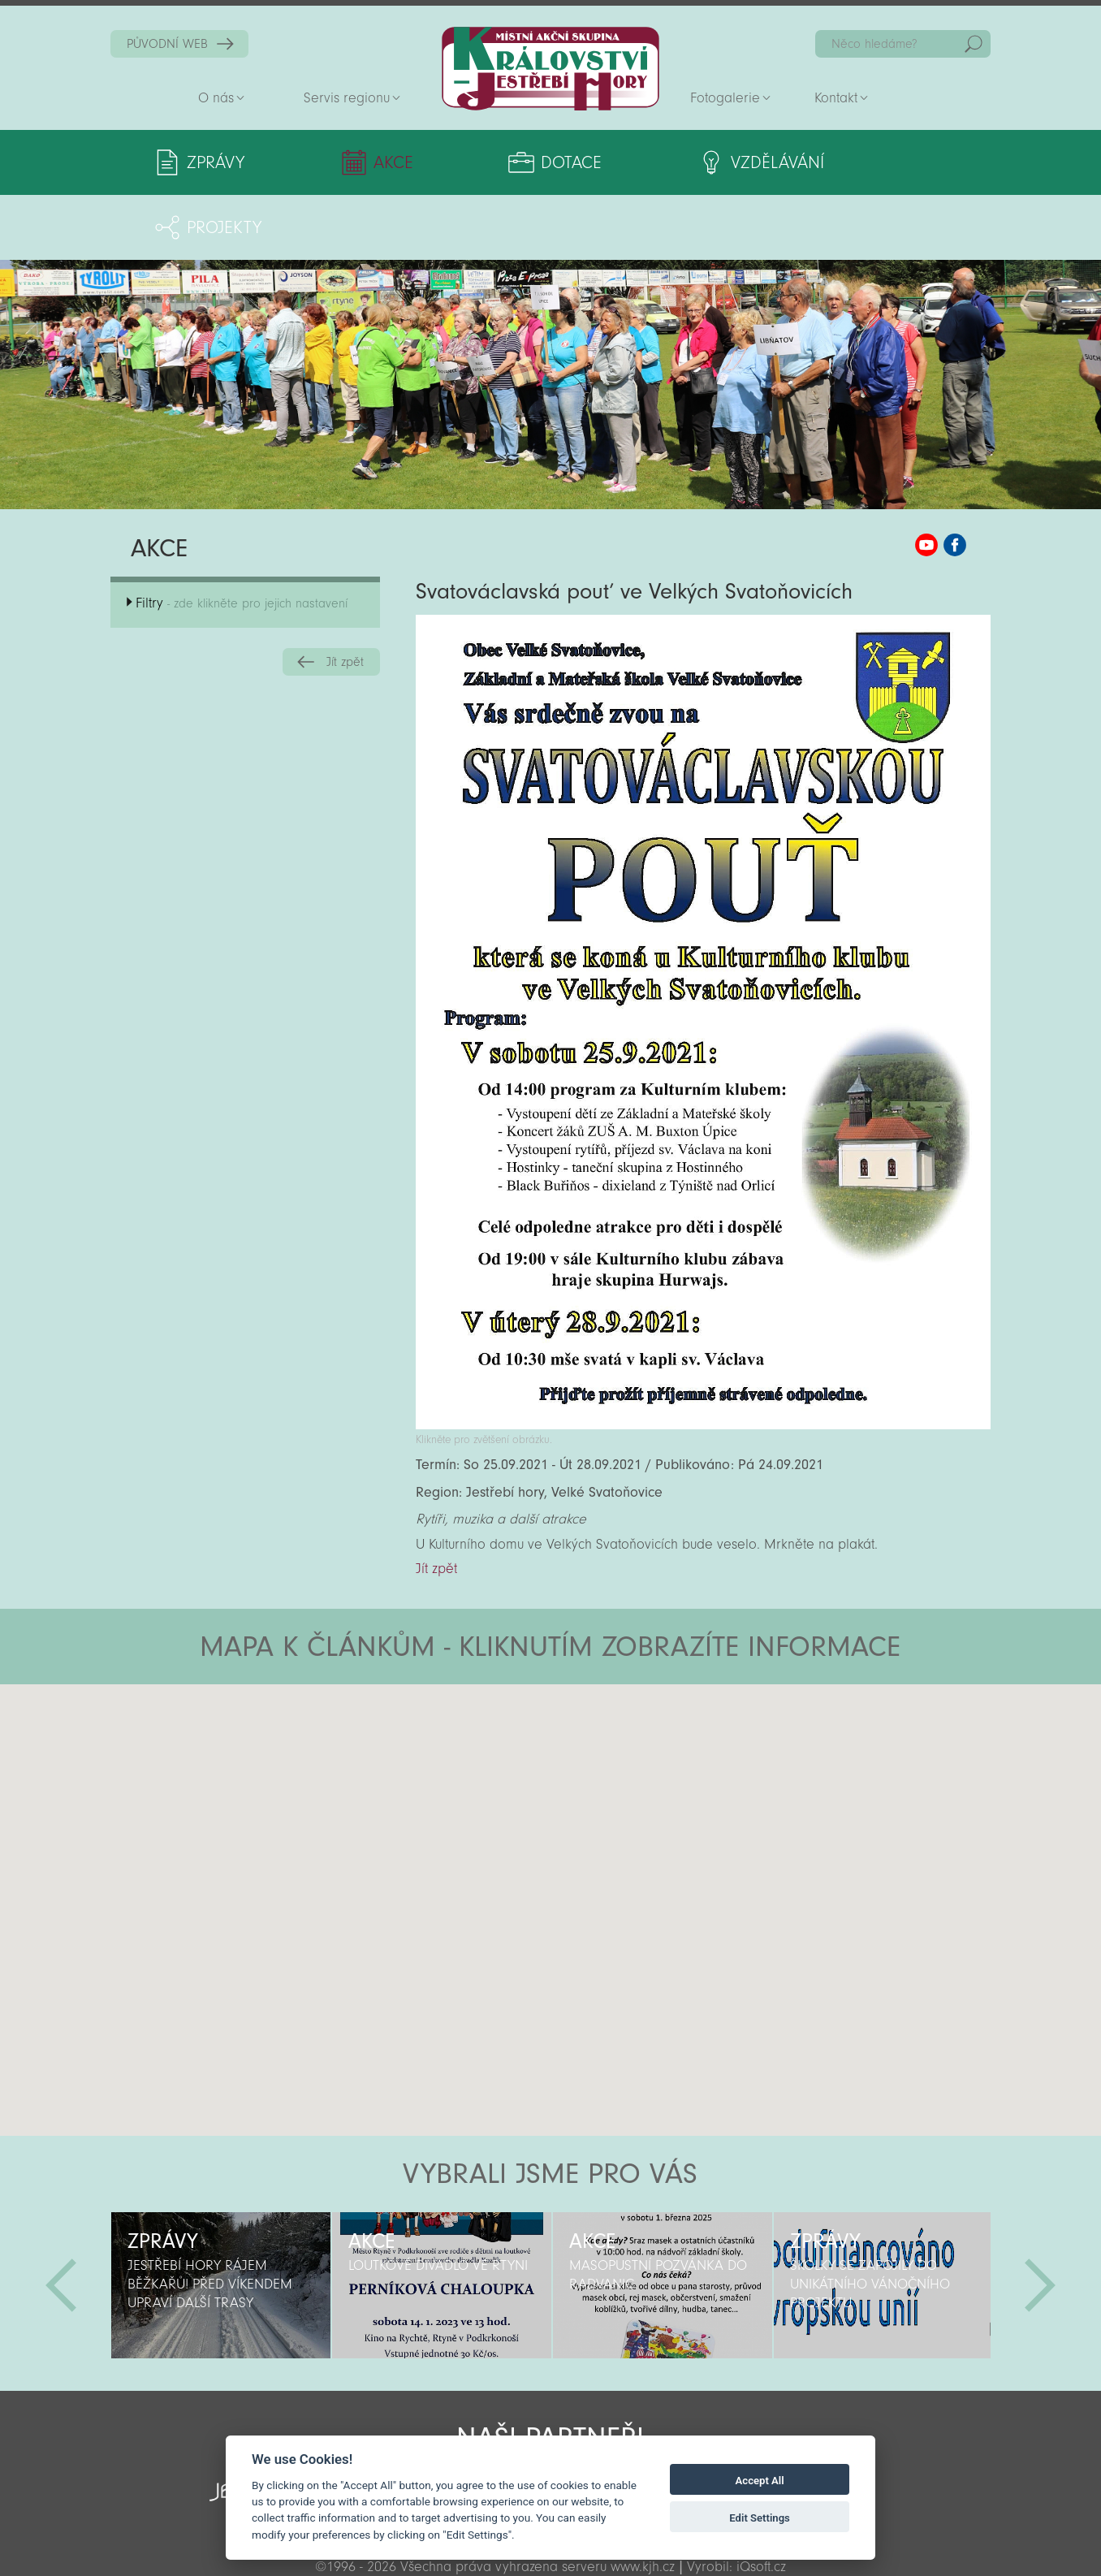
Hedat (973, 44)
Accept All (760, 2480)
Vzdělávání (681, 162)
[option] (220, 2220)
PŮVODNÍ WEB (167, 44)
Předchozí (60, 2220)
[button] (595, 1717)
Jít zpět (345, 597)
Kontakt (835, 97)
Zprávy (215, 162)
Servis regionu (347, 97)
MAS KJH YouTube (926, 480)
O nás (216, 97)
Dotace (506, 162)
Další (1040, 2220)
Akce (361, 162)
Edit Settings (759, 2518)
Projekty (861, 162)
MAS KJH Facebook (954, 480)
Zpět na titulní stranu (550, 68)
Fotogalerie (725, 97)
